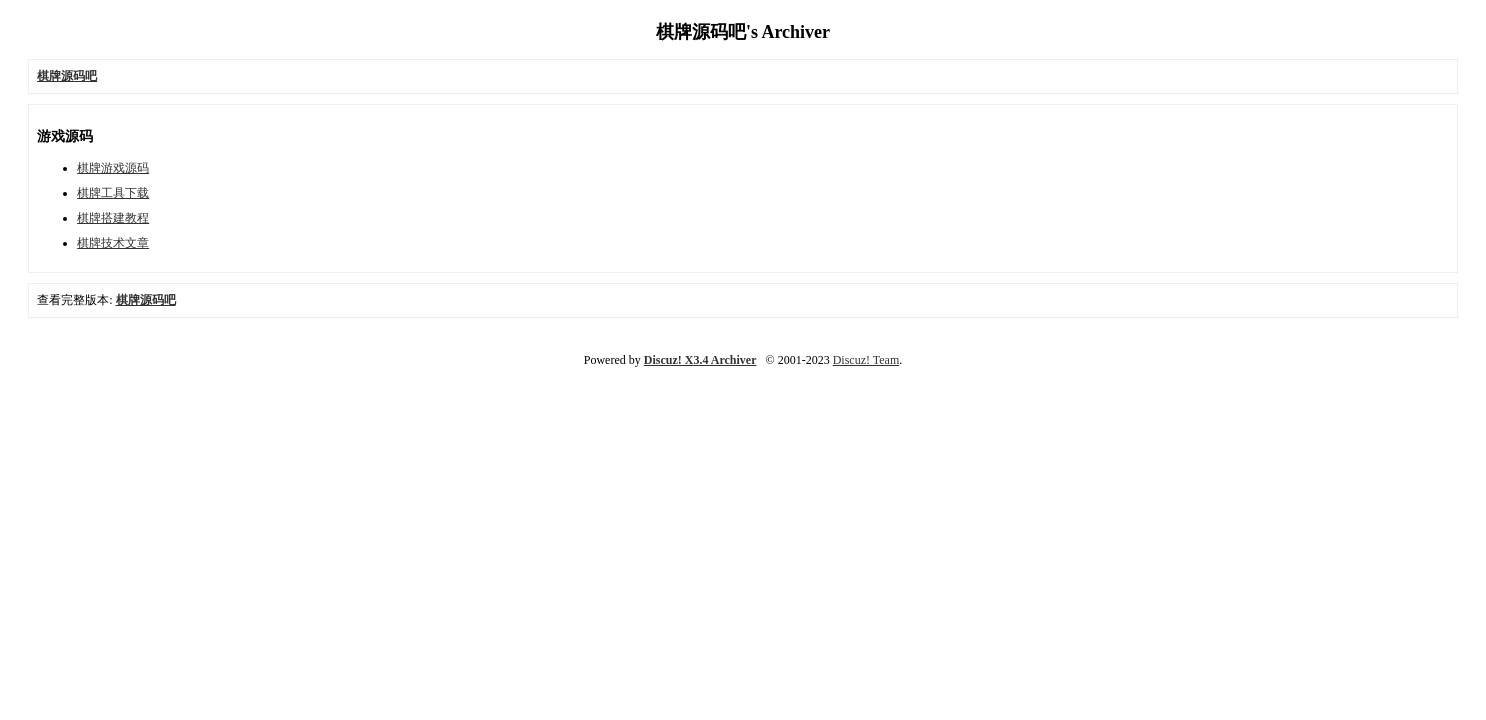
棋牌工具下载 (113, 193)
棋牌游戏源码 (113, 168)
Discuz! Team (866, 360)
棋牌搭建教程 (113, 218)
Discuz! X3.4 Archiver (700, 360)
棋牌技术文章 (113, 243)
